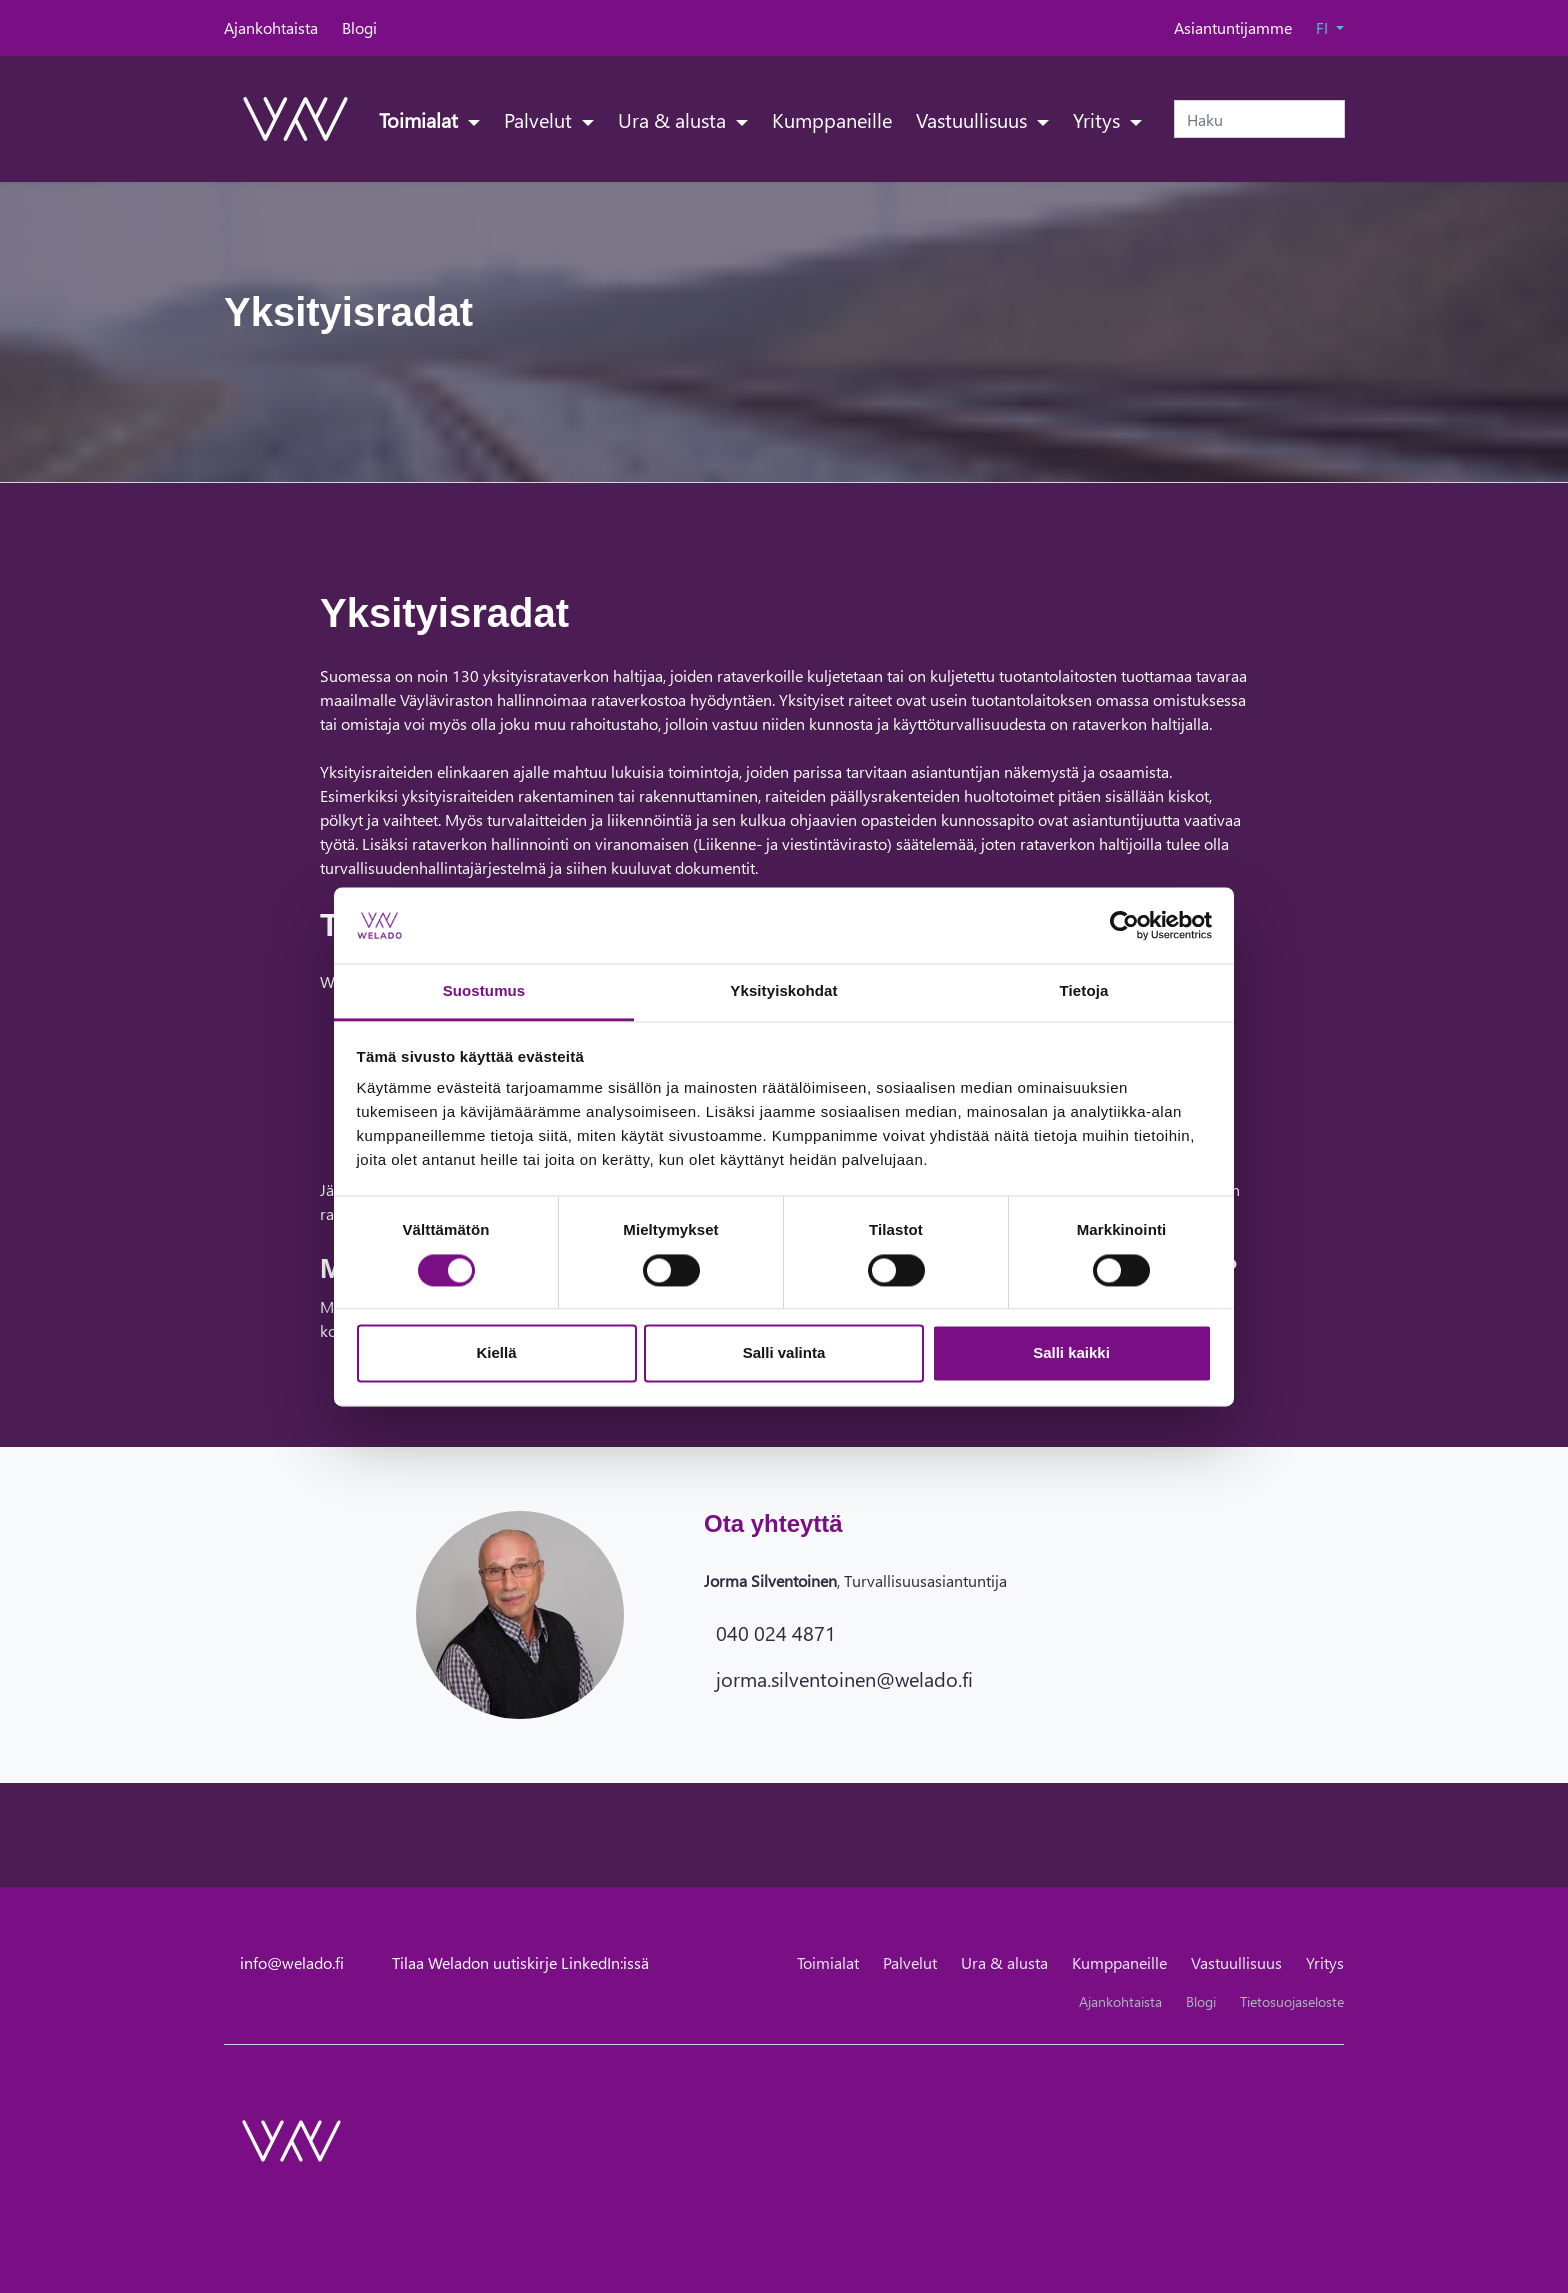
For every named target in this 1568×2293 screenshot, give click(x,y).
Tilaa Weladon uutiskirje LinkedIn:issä (520, 1962)
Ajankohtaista (271, 27)
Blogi (359, 27)
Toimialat (421, 119)
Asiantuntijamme (1233, 27)
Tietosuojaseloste (1292, 2001)
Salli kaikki (1071, 1353)
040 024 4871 (776, 1632)
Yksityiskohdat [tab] (783, 991)
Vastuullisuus (974, 119)
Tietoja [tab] (1084, 991)
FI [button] (1324, 27)
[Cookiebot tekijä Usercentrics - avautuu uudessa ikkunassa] (1124, 925)
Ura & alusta (674, 119)
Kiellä (496, 1353)
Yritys (1099, 119)
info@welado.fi (292, 1962)
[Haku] (1259, 119)
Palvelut (540, 119)
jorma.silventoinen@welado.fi (844, 1678)
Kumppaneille (832, 119)
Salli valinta (784, 1353)
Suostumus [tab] (484, 991)
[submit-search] (1332, 119)
